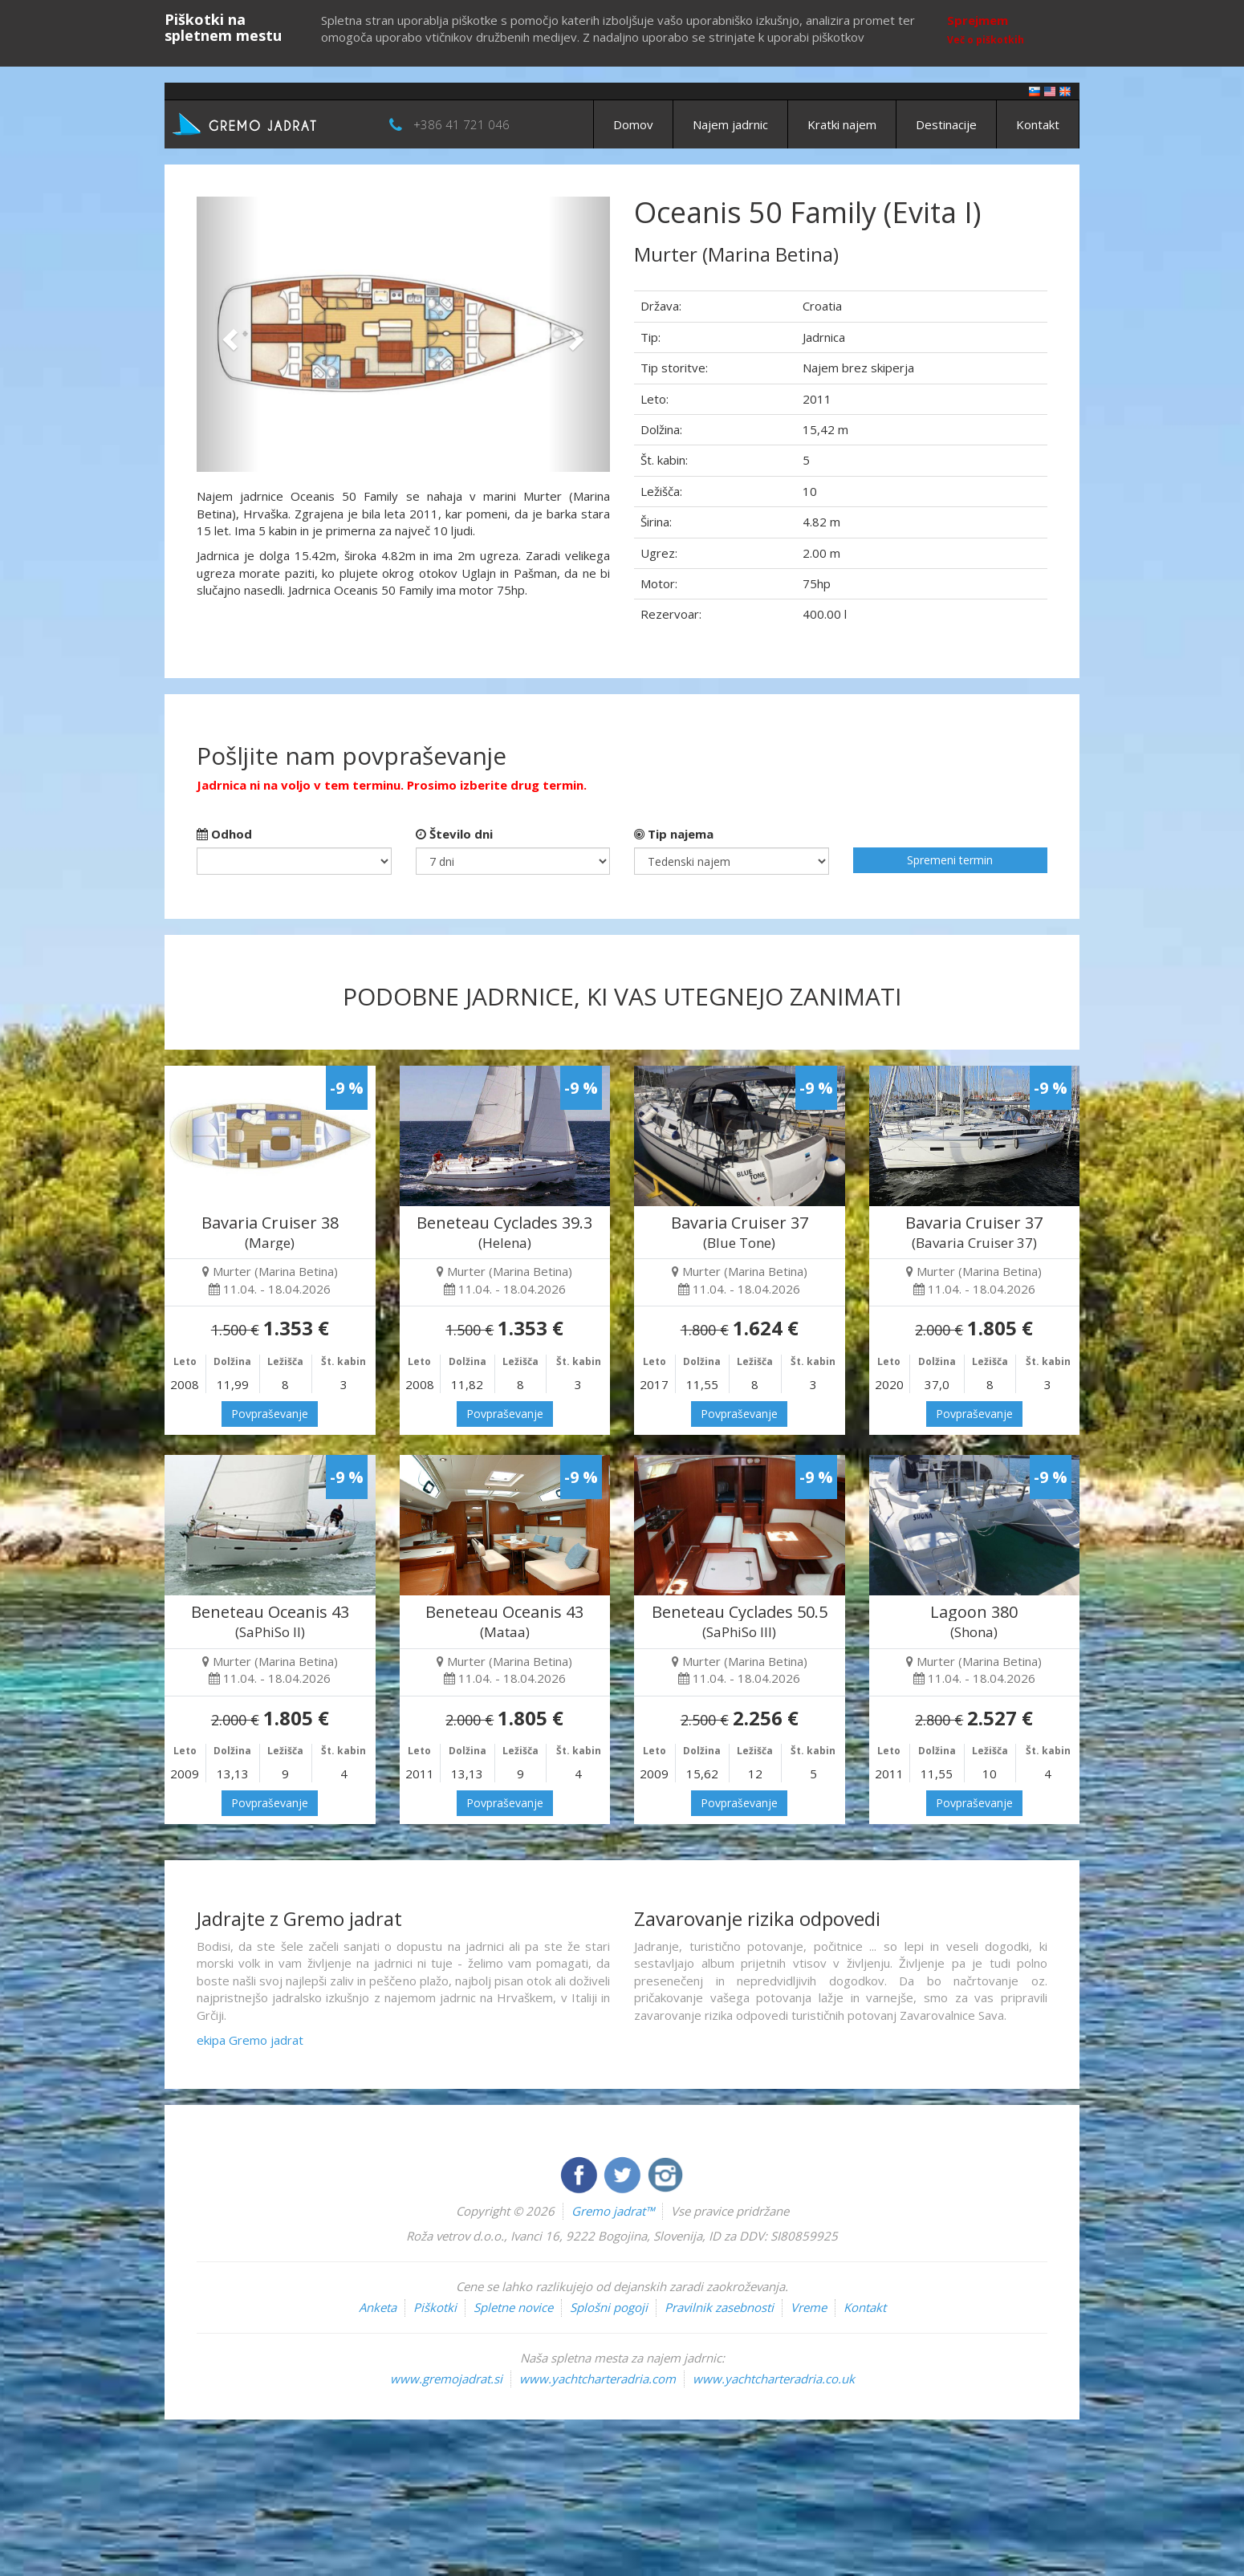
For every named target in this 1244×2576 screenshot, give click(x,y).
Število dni (454, 834)
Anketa (377, 2307)
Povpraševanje (269, 1413)
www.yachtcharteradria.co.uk (774, 2379)
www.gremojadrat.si (446, 2379)
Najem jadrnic (730, 124)
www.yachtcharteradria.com (597, 2379)
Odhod (224, 834)
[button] (227, 334)
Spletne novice (513, 2307)
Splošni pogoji (609, 2307)
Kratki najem (841, 124)
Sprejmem (977, 20)
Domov (633, 124)
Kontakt (1037, 124)
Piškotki (435, 2307)
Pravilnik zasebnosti (719, 2307)
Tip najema (673, 834)
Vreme (809, 2307)
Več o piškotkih (985, 40)
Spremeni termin (950, 859)
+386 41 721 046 (461, 124)
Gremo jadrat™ (612, 2211)
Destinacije (946, 124)
